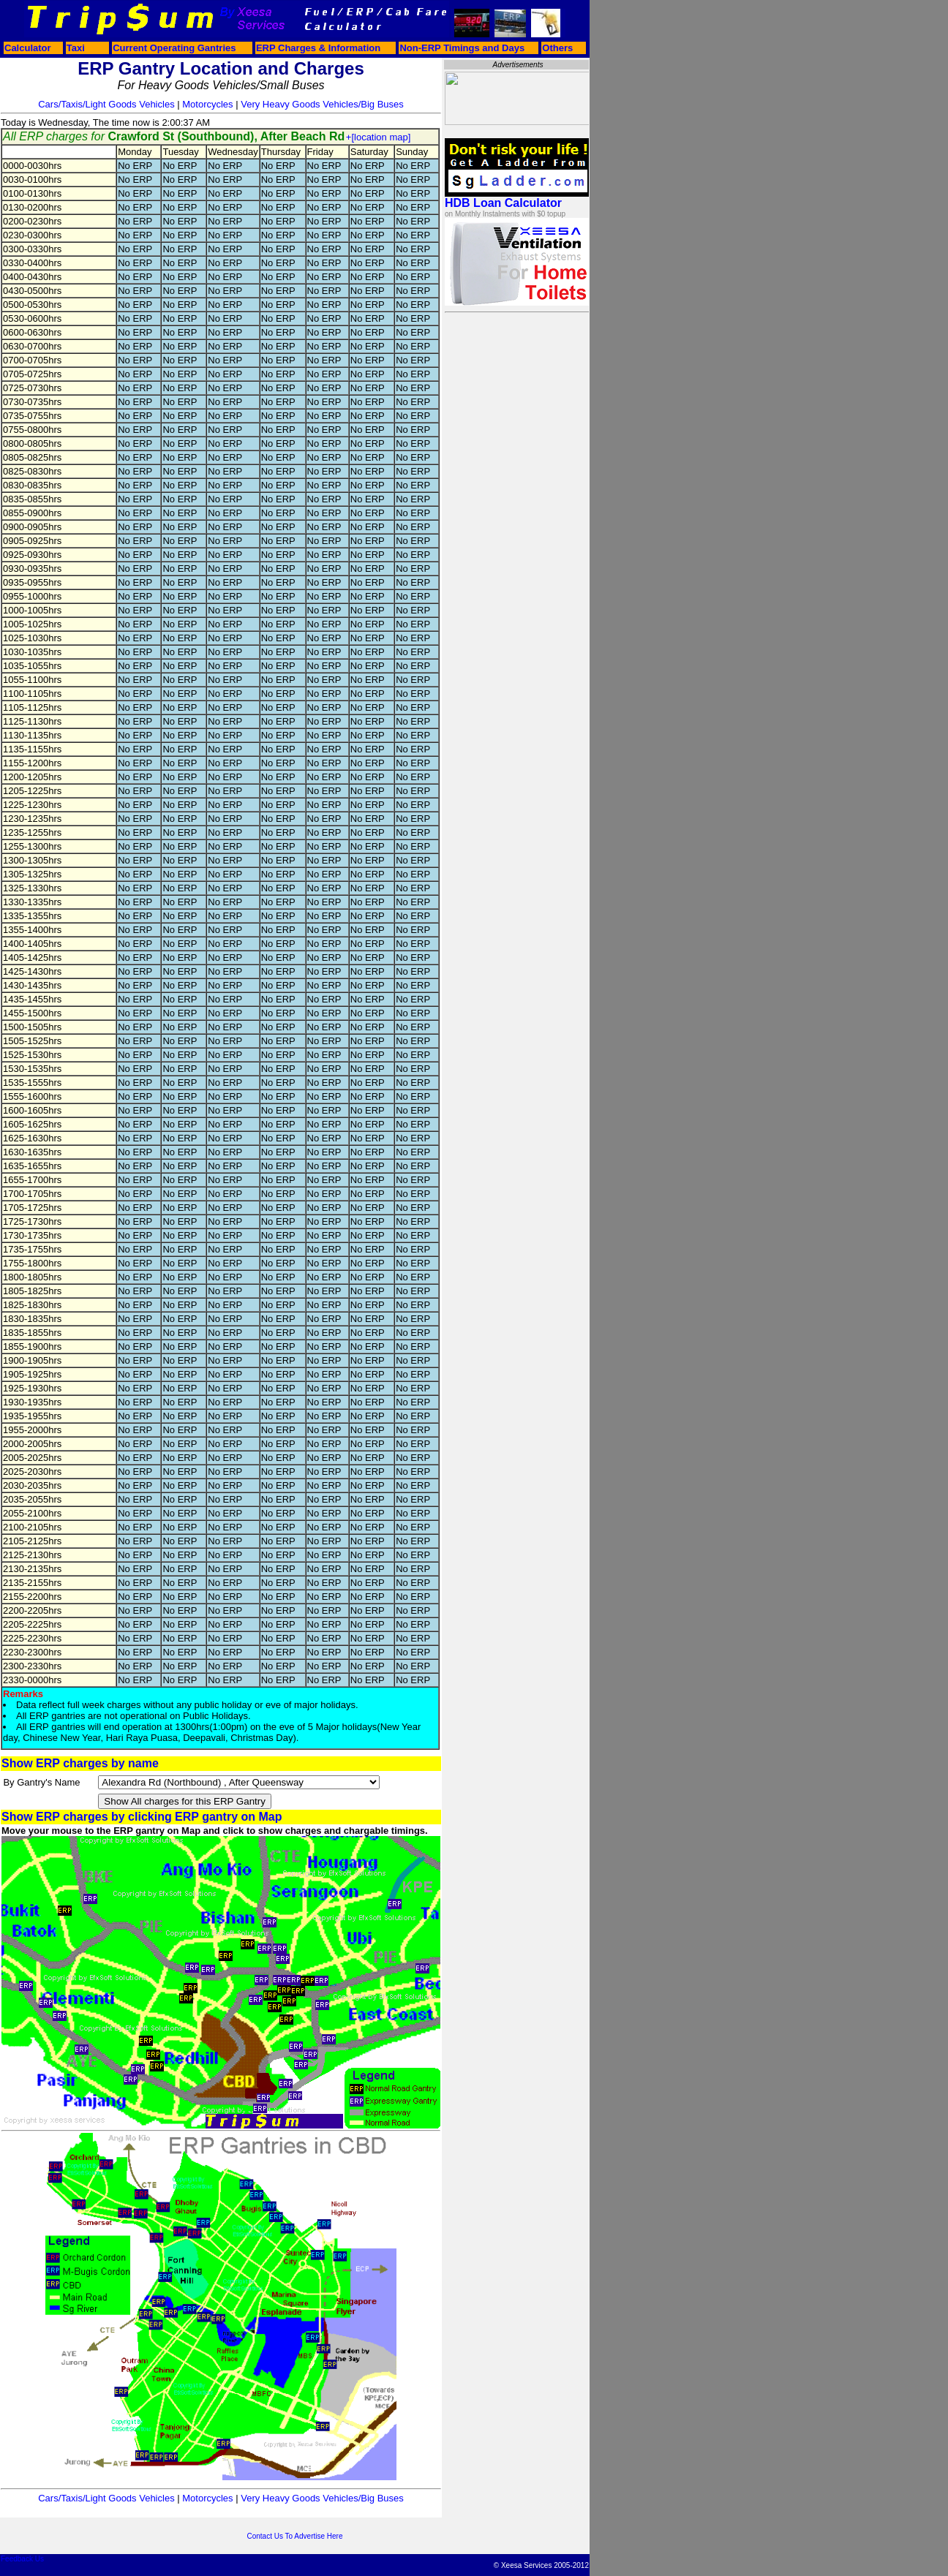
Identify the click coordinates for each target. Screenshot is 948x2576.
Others (557, 47)
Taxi (76, 47)
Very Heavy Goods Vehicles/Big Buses (322, 104)
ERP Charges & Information (318, 47)
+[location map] (378, 137)
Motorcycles (207, 104)
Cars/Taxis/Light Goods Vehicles (106, 104)
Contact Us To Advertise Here (295, 2536)
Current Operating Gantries (174, 47)
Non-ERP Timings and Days (461, 47)
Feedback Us (22, 2559)
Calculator (27, 47)
